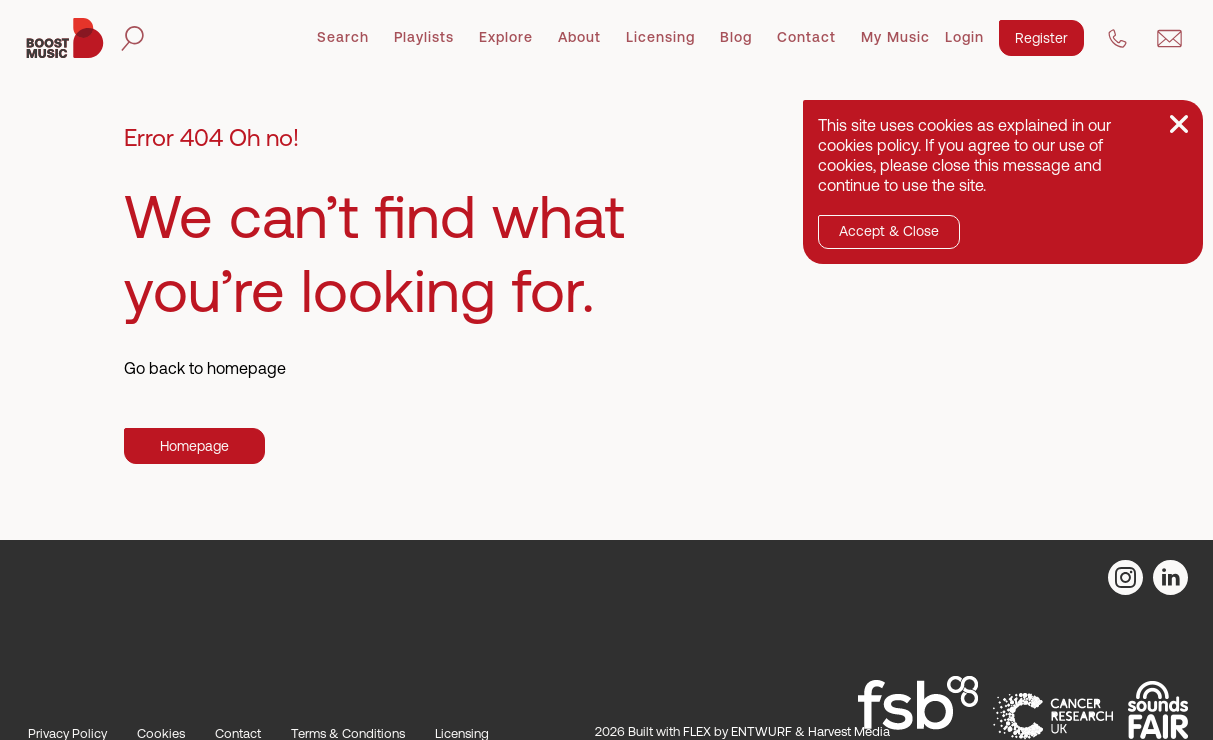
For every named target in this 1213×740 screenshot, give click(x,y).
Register (1041, 38)
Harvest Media (849, 731)
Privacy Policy (67, 733)
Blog (736, 37)
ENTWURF (761, 731)
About (579, 37)
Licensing (660, 37)
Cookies (161, 733)
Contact (806, 37)
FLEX (697, 731)
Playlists (424, 37)
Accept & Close (889, 231)
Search (343, 37)
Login (964, 37)
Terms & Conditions (348, 733)
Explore (506, 37)
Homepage (194, 446)
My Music (895, 37)
